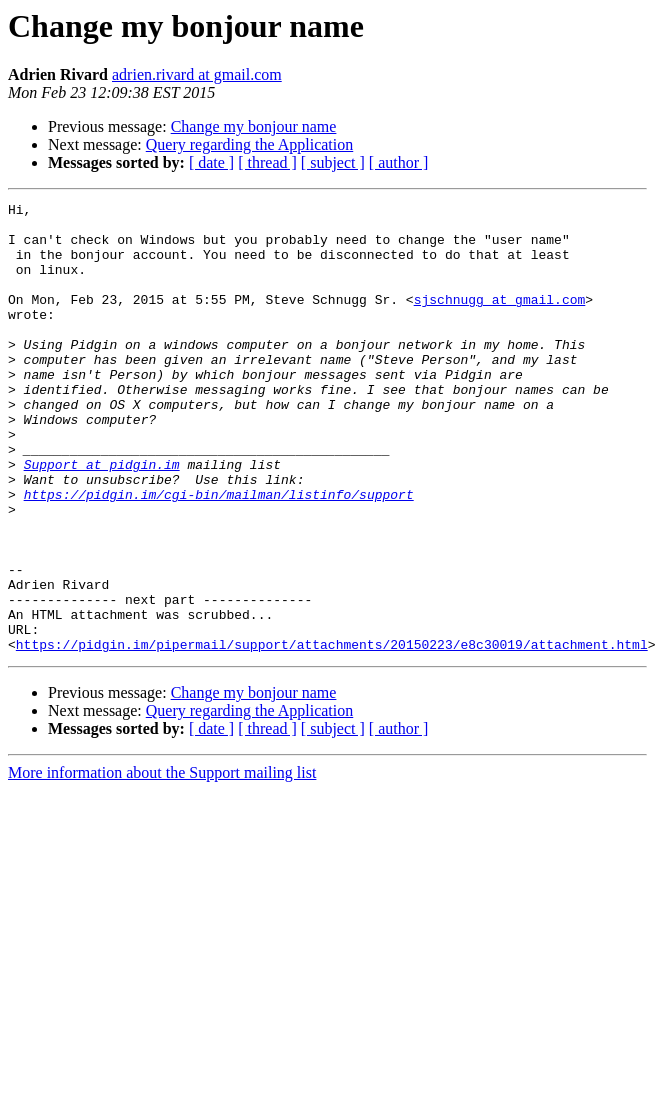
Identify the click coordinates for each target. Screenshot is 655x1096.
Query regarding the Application (250, 144)
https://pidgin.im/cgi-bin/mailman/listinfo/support (219, 554)
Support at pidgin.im (102, 518)
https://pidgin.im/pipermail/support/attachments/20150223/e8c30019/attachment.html (332, 734)
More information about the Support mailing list (162, 862)
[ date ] (211, 162)
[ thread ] (267, 162)
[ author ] (399, 162)
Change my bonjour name (254, 126)
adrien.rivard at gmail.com (197, 74)
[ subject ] (333, 162)
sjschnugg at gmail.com (500, 320)
